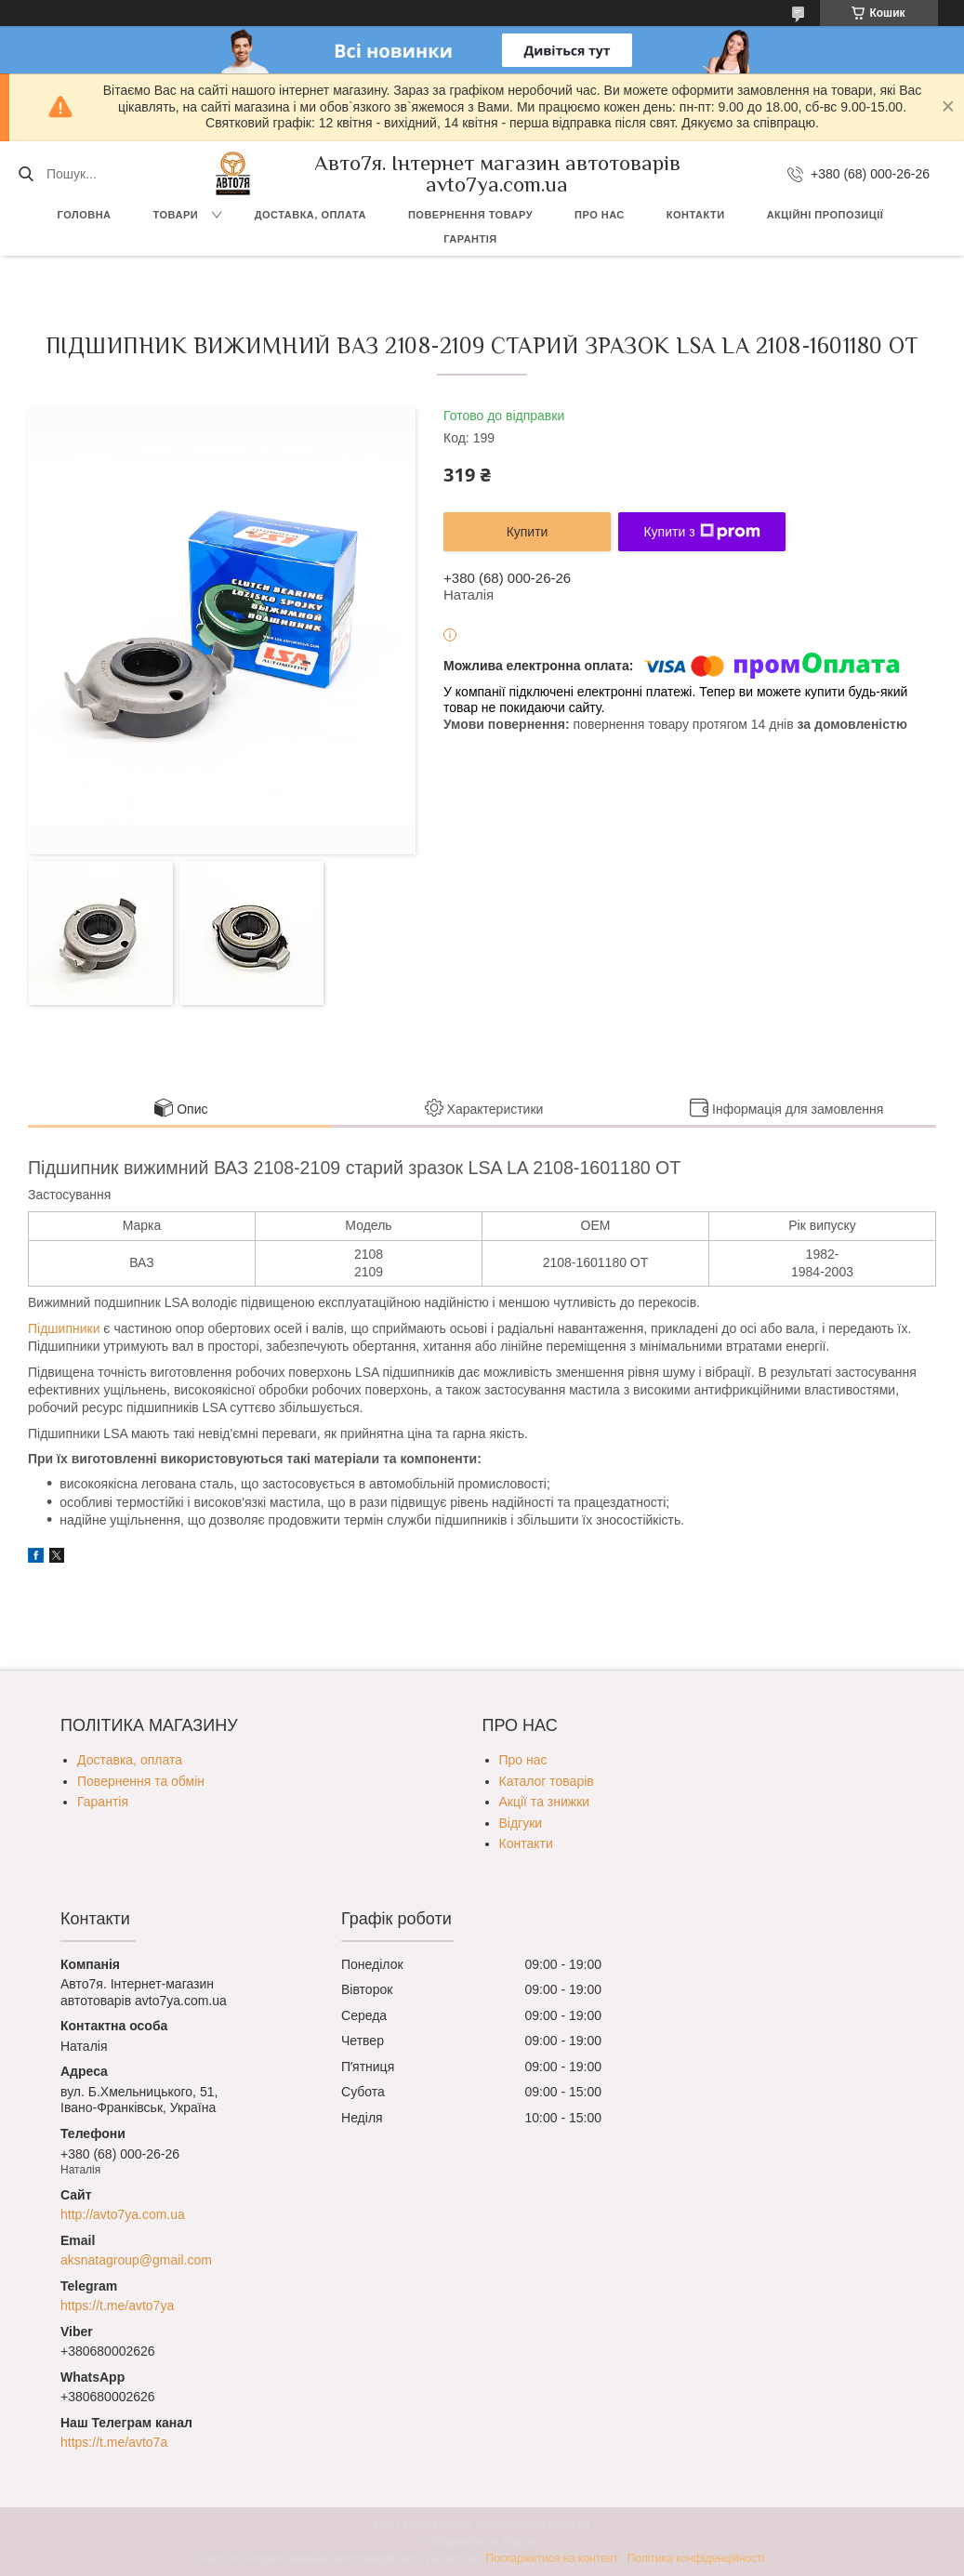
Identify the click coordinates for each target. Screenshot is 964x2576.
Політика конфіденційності (696, 2558)
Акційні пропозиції (825, 214)
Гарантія (469, 238)
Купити (527, 531)
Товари (176, 214)
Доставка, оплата (310, 214)
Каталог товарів (546, 1781)
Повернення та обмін (141, 1781)
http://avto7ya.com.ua (122, 2214)
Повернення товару (470, 214)
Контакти (696, 214)
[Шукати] (25, 174)
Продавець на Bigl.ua (481, 2541)
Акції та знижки (544, 1801)
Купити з (701, 531)
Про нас (599, 214)
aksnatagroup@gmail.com (136, 2259)
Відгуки (521, 1823)
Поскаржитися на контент (552, 2558)
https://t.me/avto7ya (117, 2305)
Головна (85, 214)
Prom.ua (568, 2524)
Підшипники (63, 1328)
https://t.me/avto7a (113, 2442)
